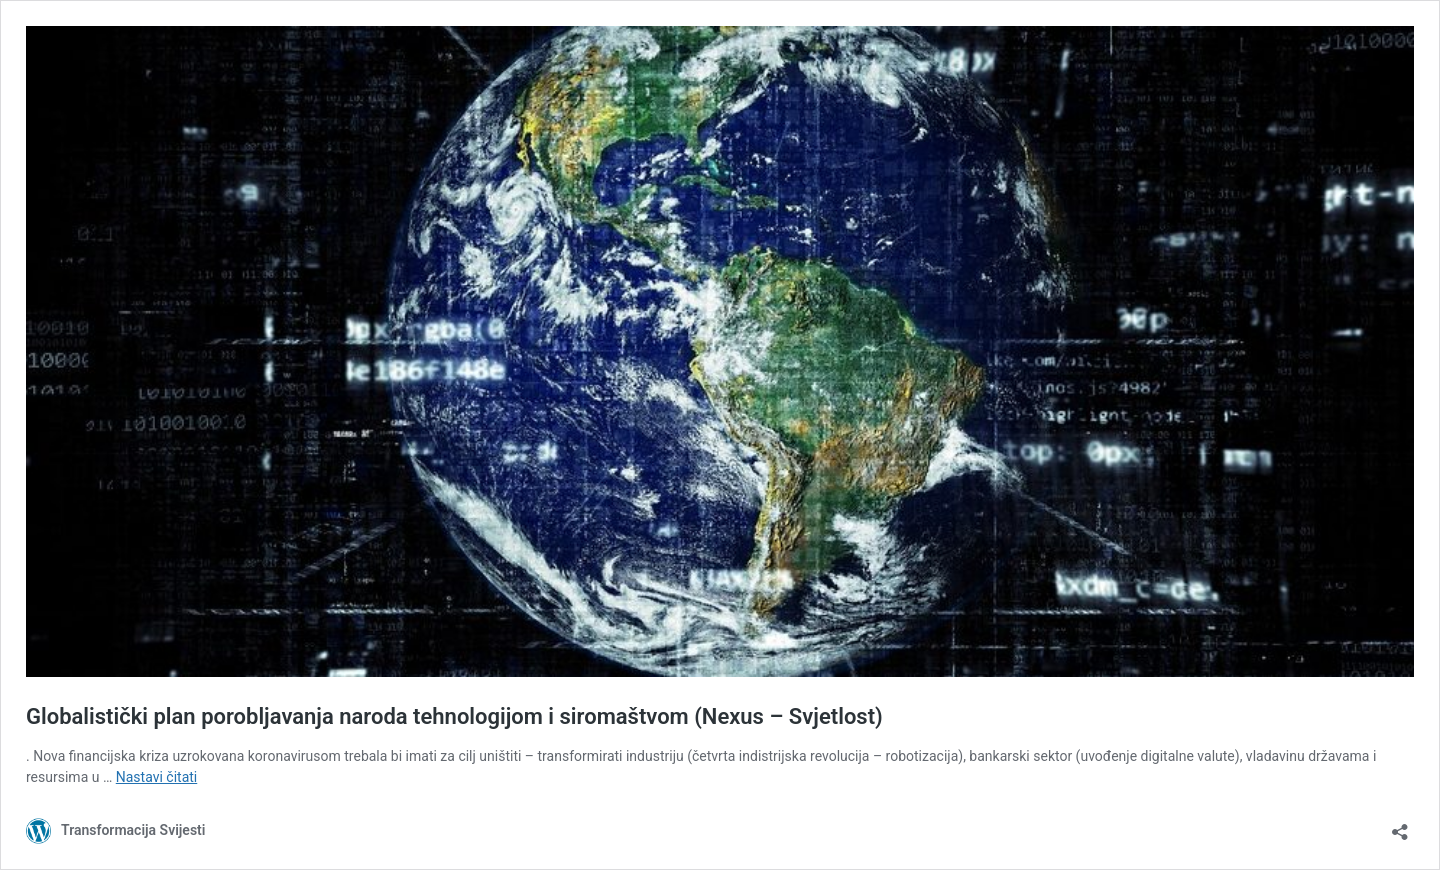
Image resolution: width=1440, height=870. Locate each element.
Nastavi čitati (157, 777)
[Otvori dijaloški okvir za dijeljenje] (1400, 825)
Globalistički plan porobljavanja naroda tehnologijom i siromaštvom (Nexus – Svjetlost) (454, 716)
